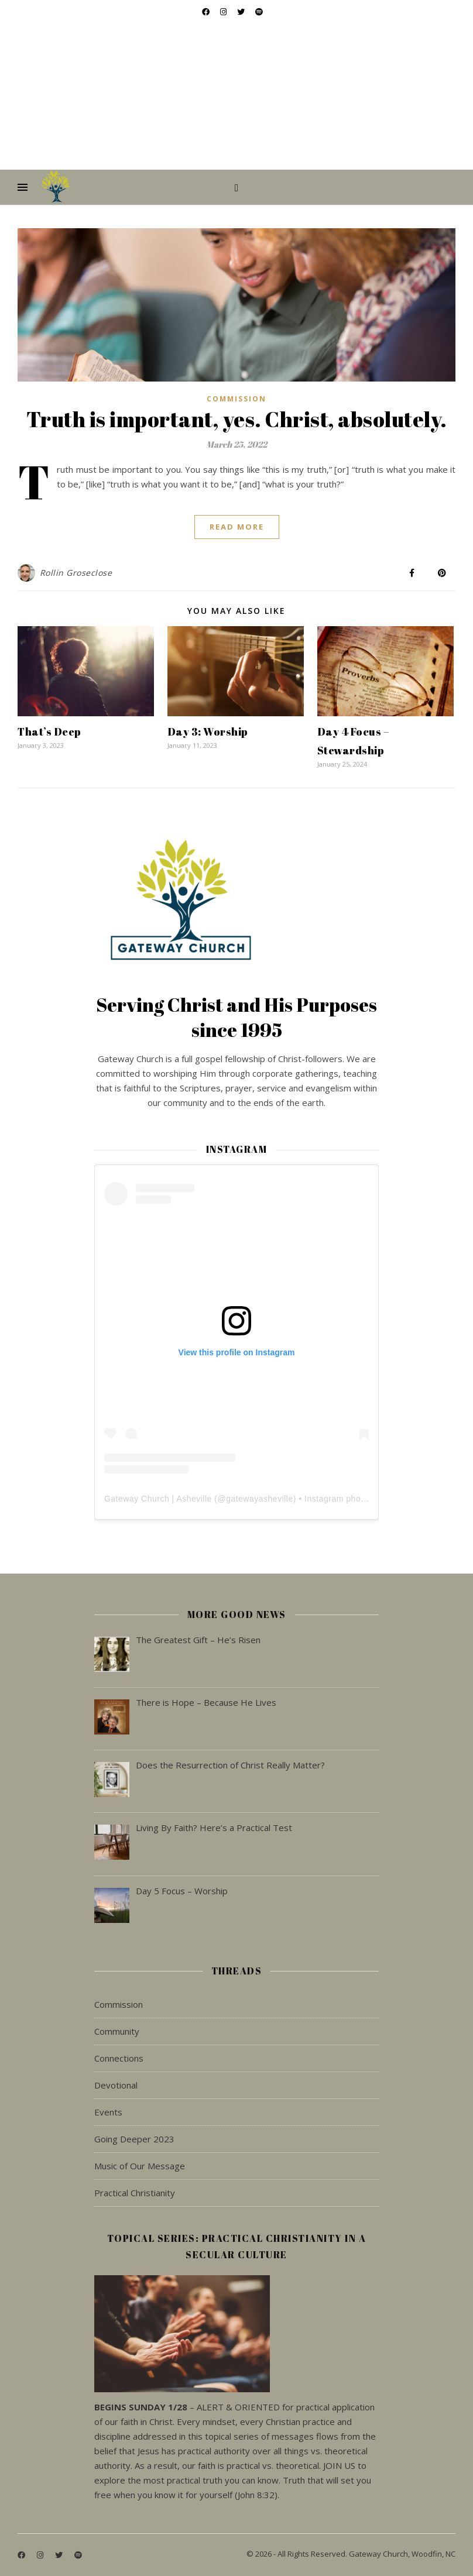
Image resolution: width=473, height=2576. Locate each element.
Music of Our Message (139, 2166)
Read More (237, 526)
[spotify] (78, 2555)
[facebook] (22, 2555)
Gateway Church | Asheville (158, 1498)
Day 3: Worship (207, 731)
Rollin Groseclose (76, 572)
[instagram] (41, 2555)
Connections (118, 2058)
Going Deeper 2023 (134, 2139)
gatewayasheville (259, 1498)
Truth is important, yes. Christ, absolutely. (236, 419)
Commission (236, 399)
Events (108, 2112)
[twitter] (59, 2555)
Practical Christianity (134, 2193)
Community (116, 2031)
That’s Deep (49, 731)
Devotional (116, 2085)
